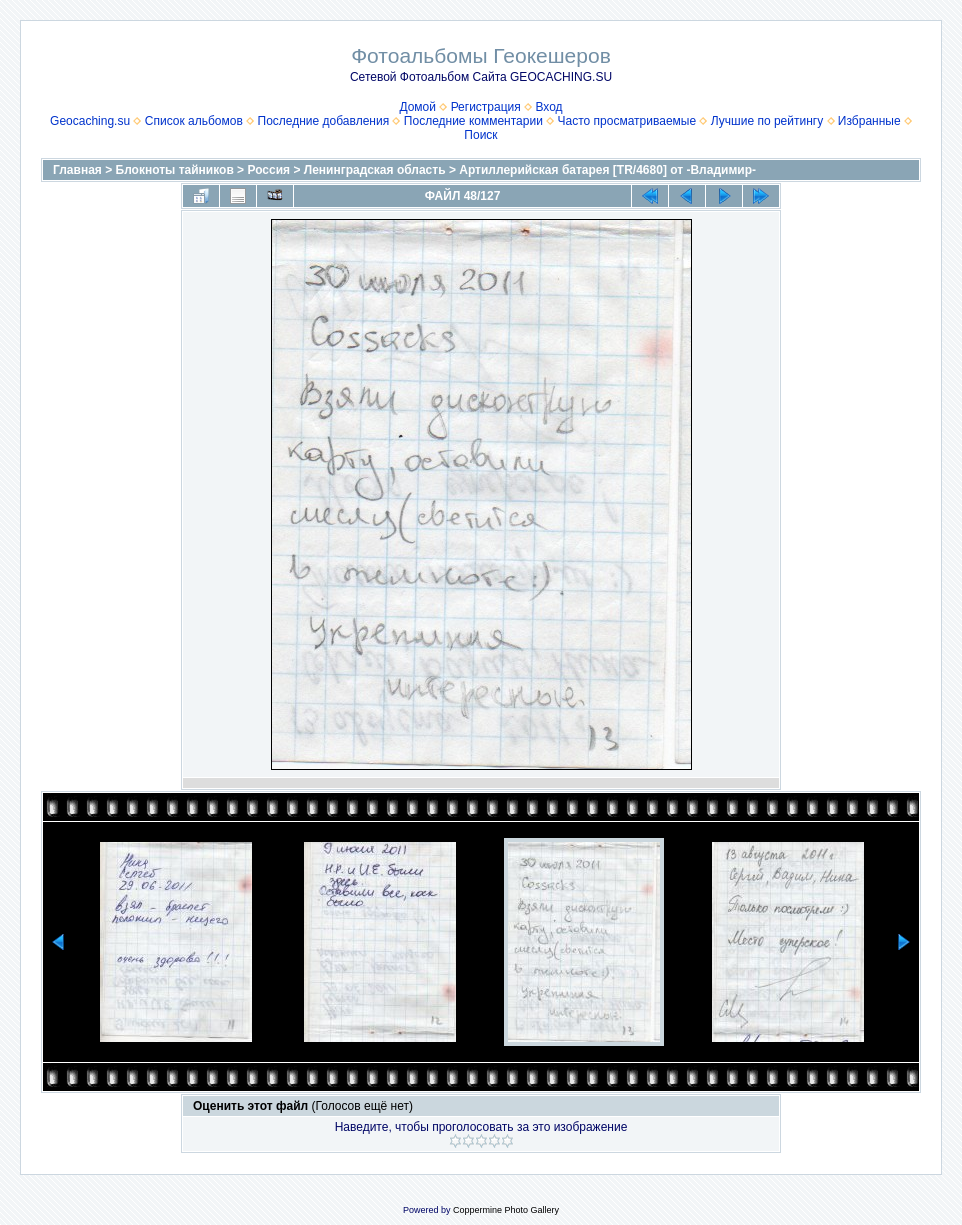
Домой (417, 107)
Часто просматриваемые (627, 121)
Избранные (869, 121)
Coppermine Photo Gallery (506, 1210)
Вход (548, 107)
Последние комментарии (473, 121)
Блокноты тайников (175, 170)
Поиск (480, 135)
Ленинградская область (375, 170)
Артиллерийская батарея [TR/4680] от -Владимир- (607, 170)
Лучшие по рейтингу (767, 121)
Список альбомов (194, 121)
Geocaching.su (90, 121)
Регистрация (486, 107)
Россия (268, 170)
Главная (77, 170)
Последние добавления (324, 121)
